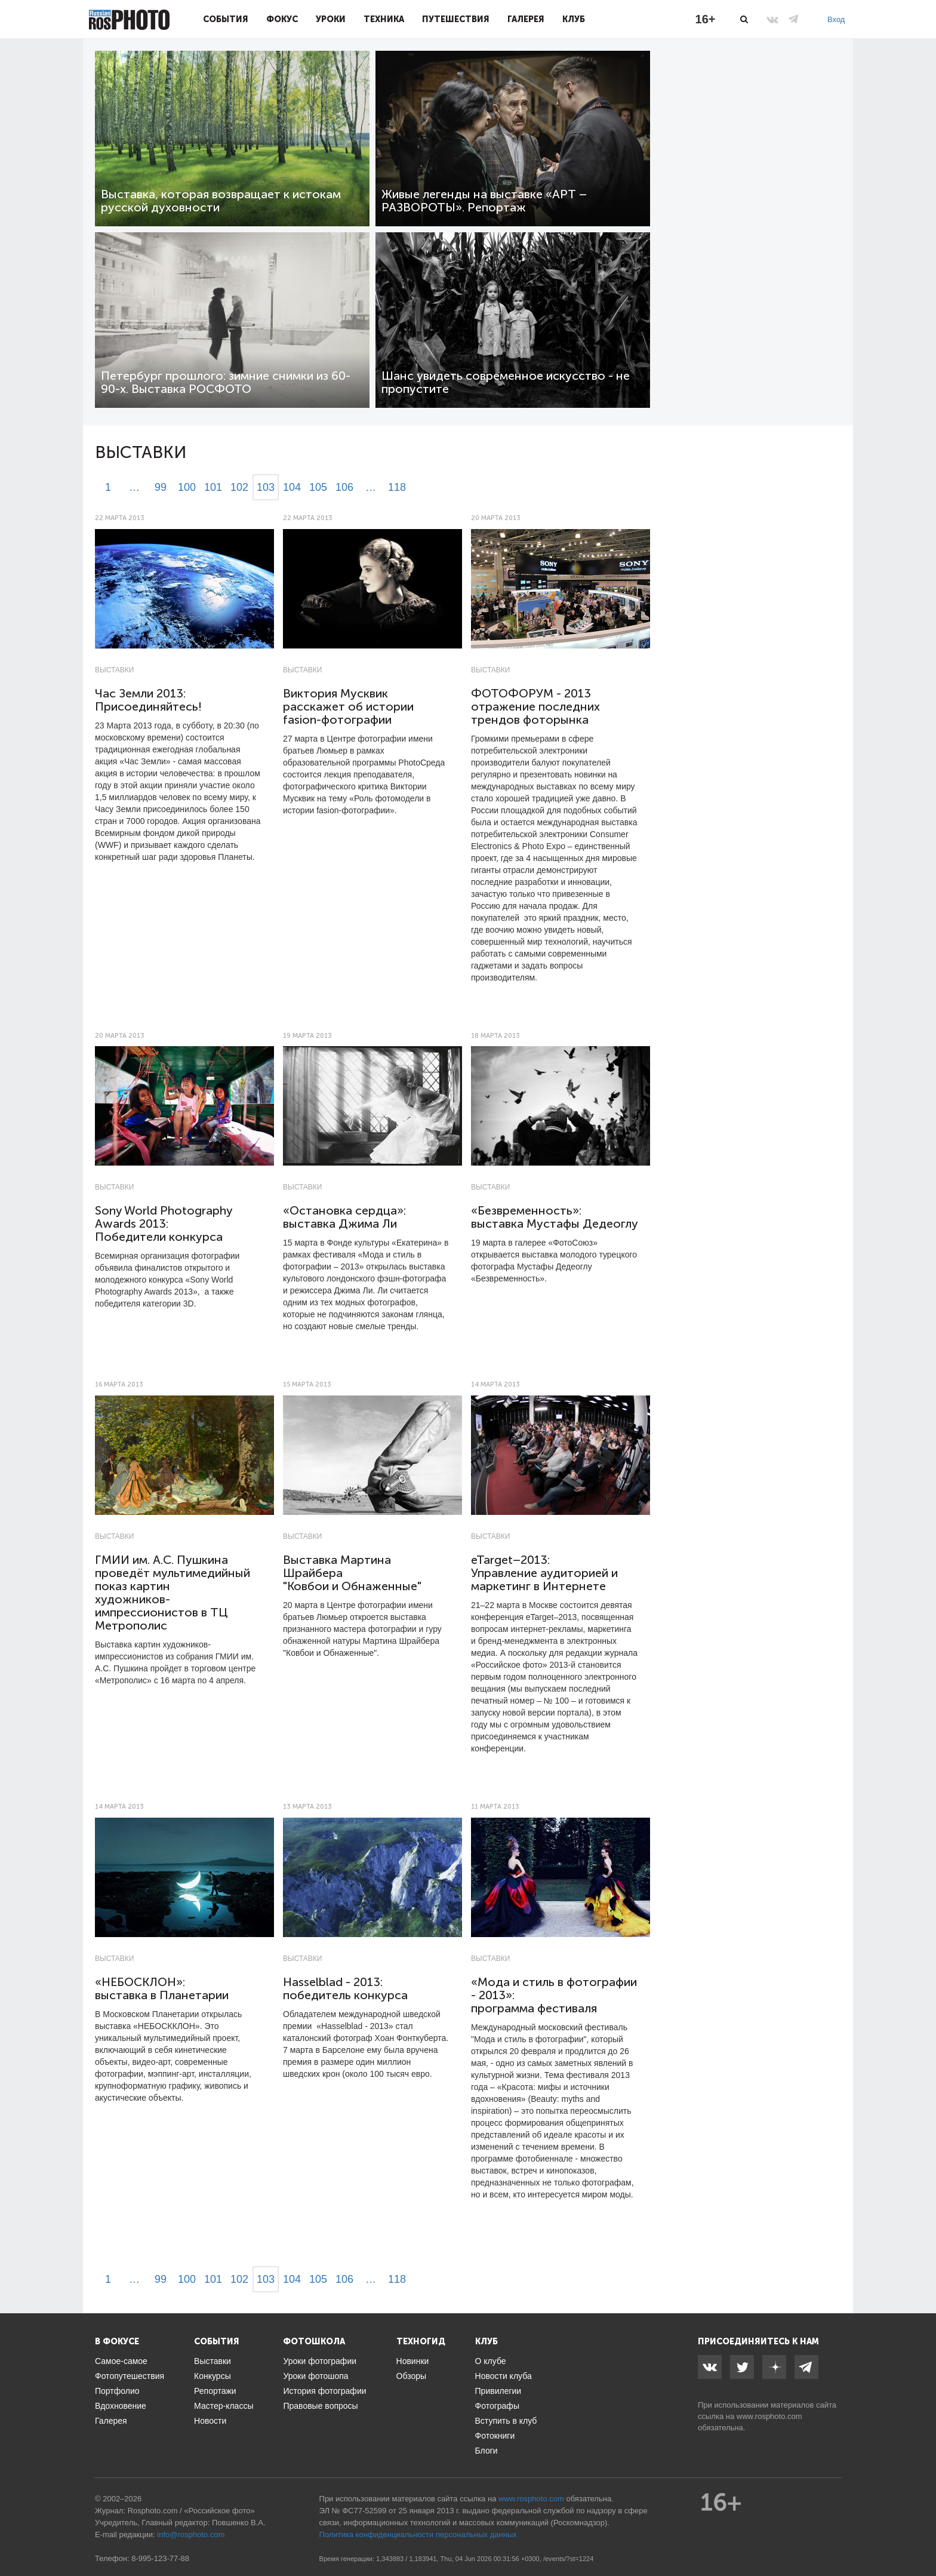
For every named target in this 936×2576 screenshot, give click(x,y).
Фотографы (497, 2406)
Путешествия (455, 19)
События (225, 19)
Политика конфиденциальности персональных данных (418, 2534)
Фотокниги (495, 2435)
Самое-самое (121, 2361)
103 (266, 487)
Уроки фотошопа (315, 2376)
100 (187, 487)
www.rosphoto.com (769, 2416)
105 (318, 487)
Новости (210, 2421)
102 (239, 487)
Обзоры (411, 2376)
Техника (384, 19)
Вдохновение (120, 2406)
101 (213, 487)
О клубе (490, 2361)
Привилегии (498, 2391)
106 (344, 487)
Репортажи (215, 2391)
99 (161, 487)
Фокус (282, 19)
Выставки (114, 670)
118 (397, 487)
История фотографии (324, 2391)
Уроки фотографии (319, 2361)
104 (292, 487)
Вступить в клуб (506, 2421)
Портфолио (117, 2391)
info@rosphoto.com (190, 2534)
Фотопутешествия (129, 2376)
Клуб (573, 19)
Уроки (331, 19)
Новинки (412, 2361)
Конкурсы (212, 2376)
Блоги (486, 2450)
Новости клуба (503, 2376)
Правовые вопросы (320, 2406)
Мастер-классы (223, 2406)
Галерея (525, 19)
